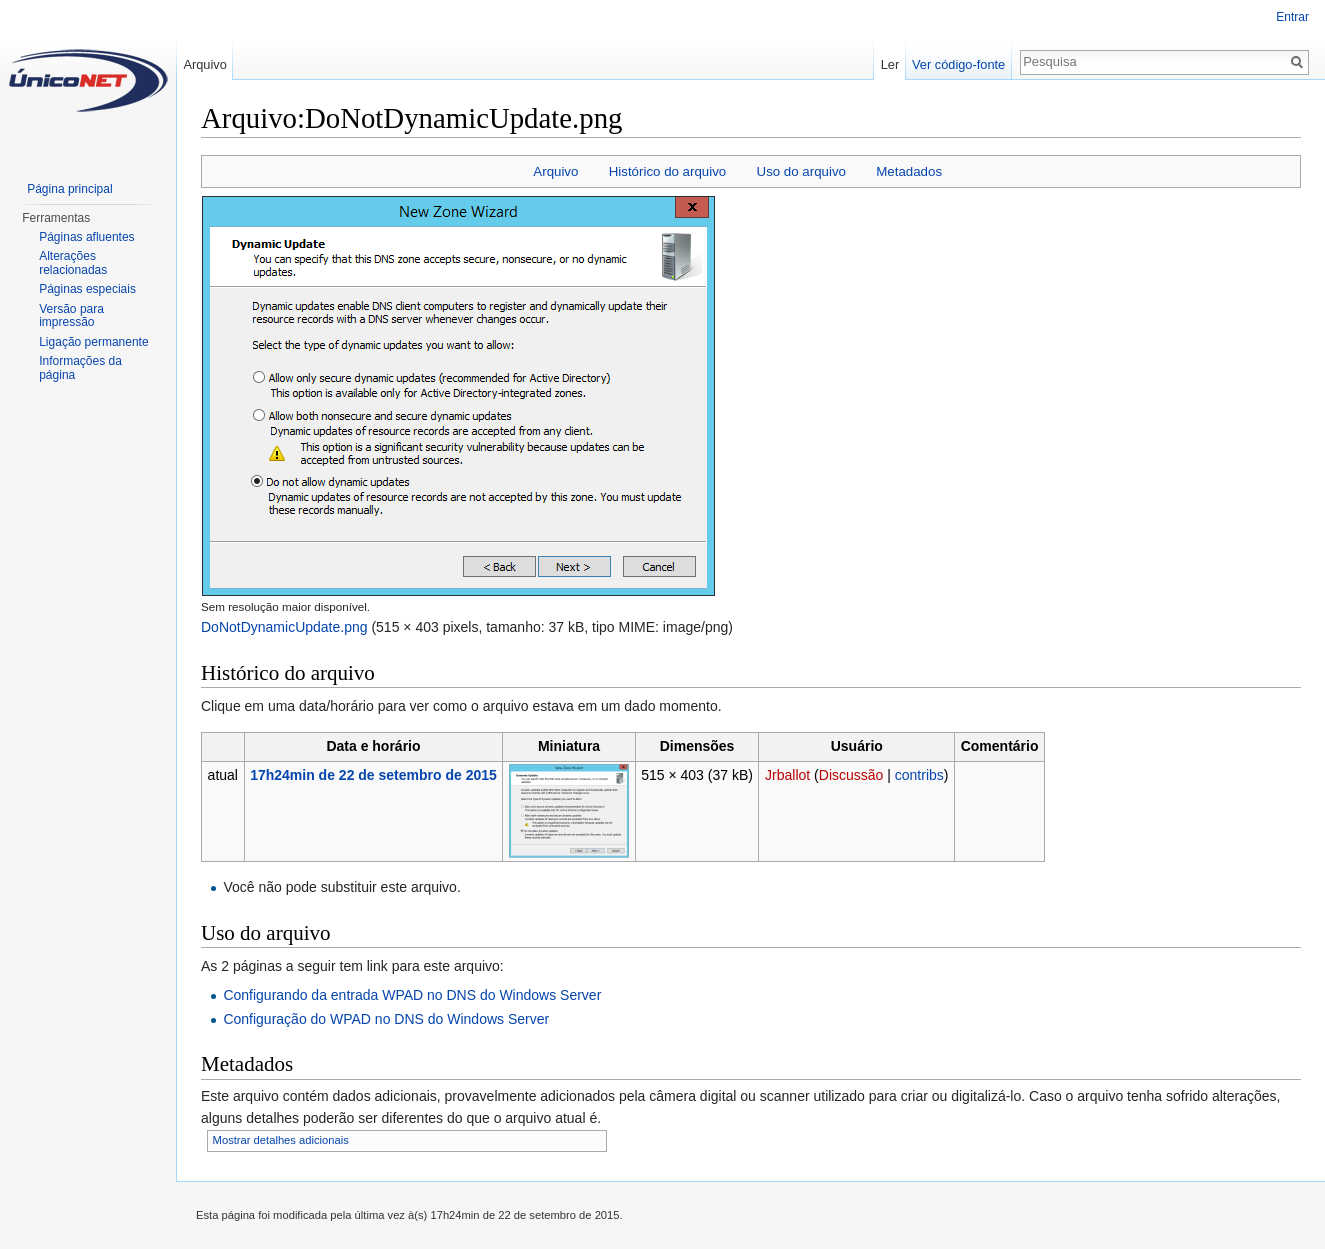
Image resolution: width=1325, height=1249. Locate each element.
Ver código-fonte (958, 64)
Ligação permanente (93, 342)
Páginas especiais (87, 289)
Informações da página (80, 368)
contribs (919, 775)
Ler (890, 64)
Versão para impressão (71, 316)
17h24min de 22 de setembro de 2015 (373, 775)
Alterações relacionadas (73, 263)
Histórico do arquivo (668, 171)
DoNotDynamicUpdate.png (284, 627)
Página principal (69, 189)
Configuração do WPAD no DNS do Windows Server (386, 1019)
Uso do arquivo (801, 171)
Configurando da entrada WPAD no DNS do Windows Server (412, 995)
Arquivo (555, 171)
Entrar (1292, 17)
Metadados (909, 171)
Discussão (851, 775)
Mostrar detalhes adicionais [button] (281, 1140)
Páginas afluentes (86, 237)
